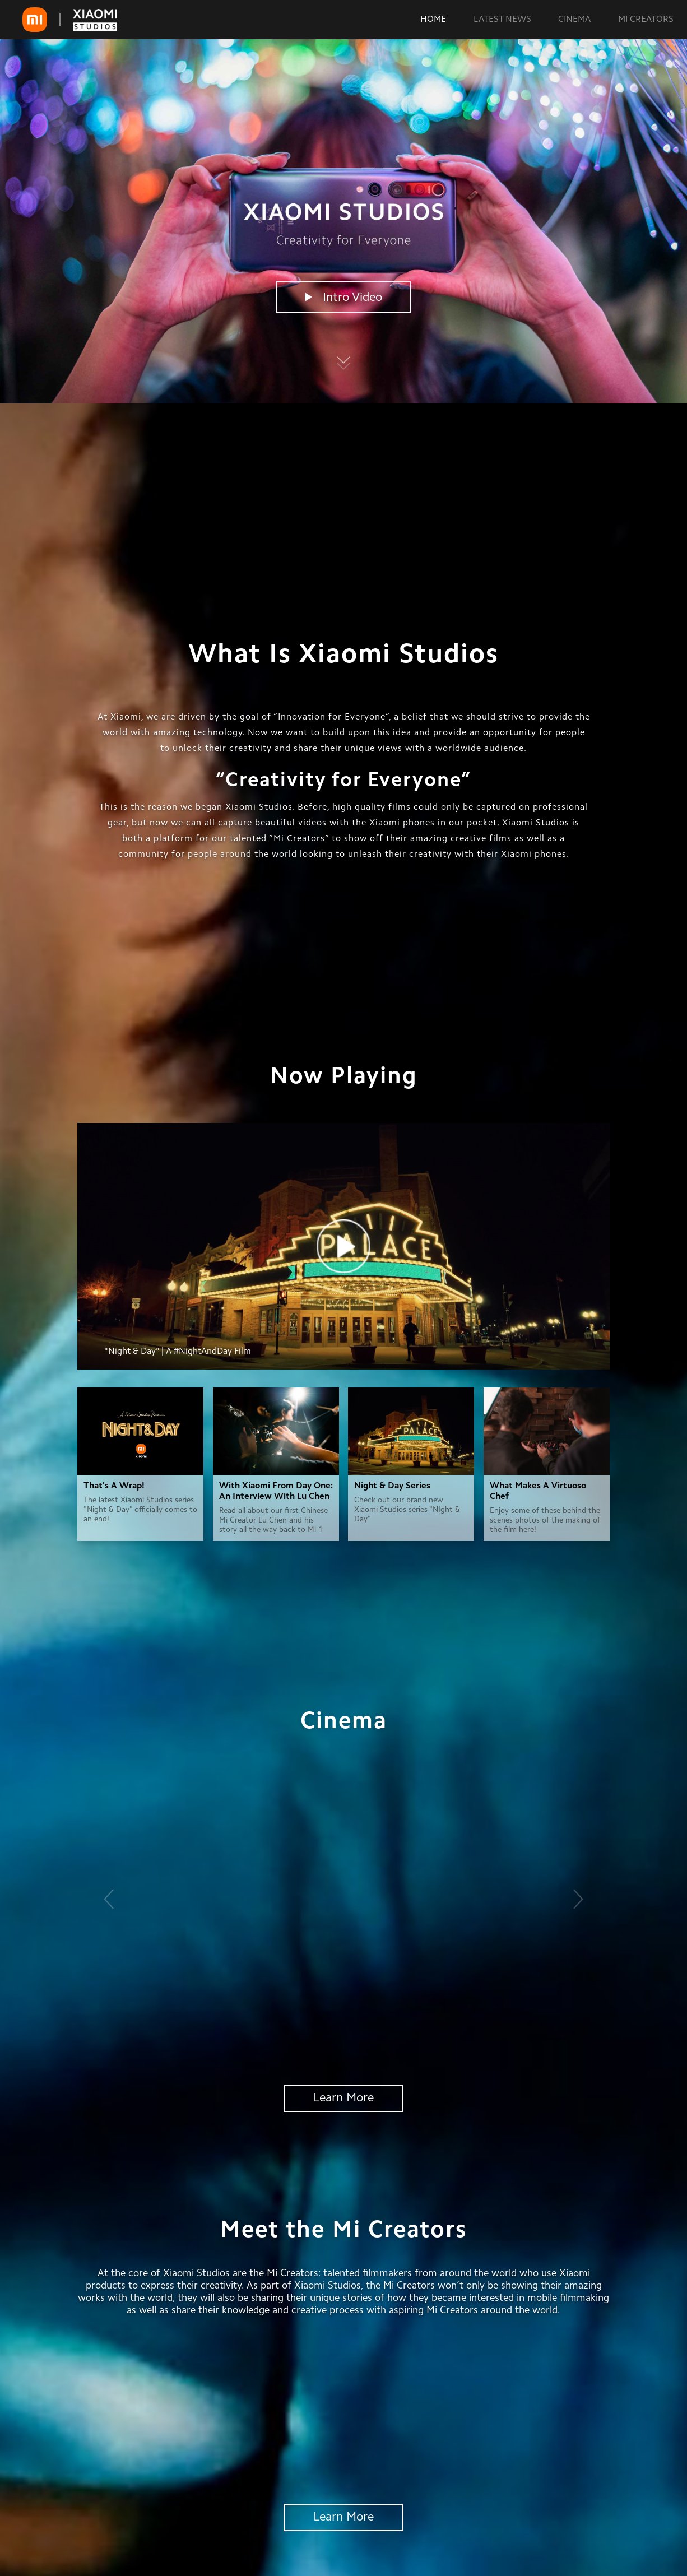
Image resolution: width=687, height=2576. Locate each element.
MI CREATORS (646, 19)
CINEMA (574, 19)
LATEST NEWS (502, 19)
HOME (433, 19)
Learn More (343, 2098)
